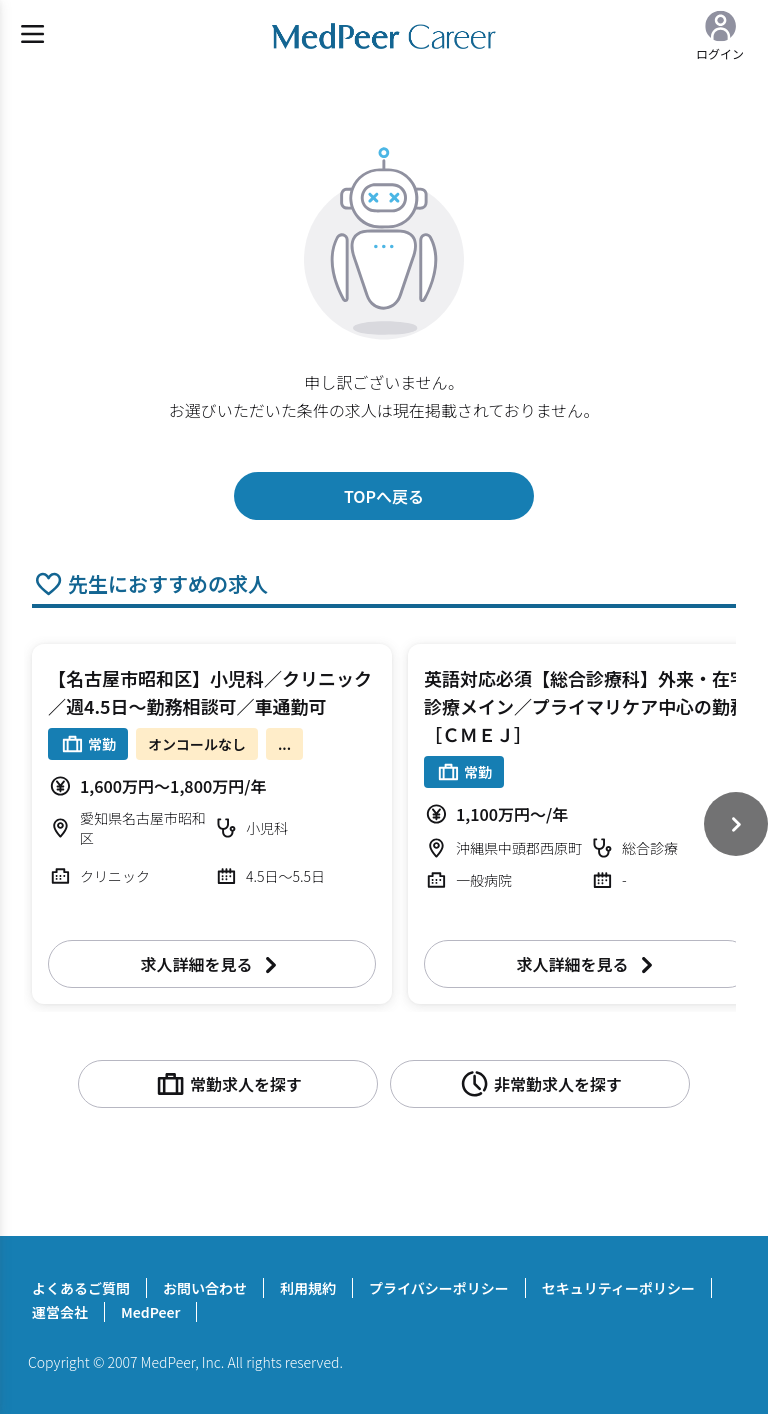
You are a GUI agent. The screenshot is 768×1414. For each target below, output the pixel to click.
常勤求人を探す (228, 1084)
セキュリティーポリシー (618, 1288)
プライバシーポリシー (439, 1288)
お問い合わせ (205, 1288)
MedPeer (150, 1312)
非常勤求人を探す (540, 1084)
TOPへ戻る (384, 496)
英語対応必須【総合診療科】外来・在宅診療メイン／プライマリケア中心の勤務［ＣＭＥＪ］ (586, 706)
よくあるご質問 (81, 1288)
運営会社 (60, 1312)
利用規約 (308, 1288)
